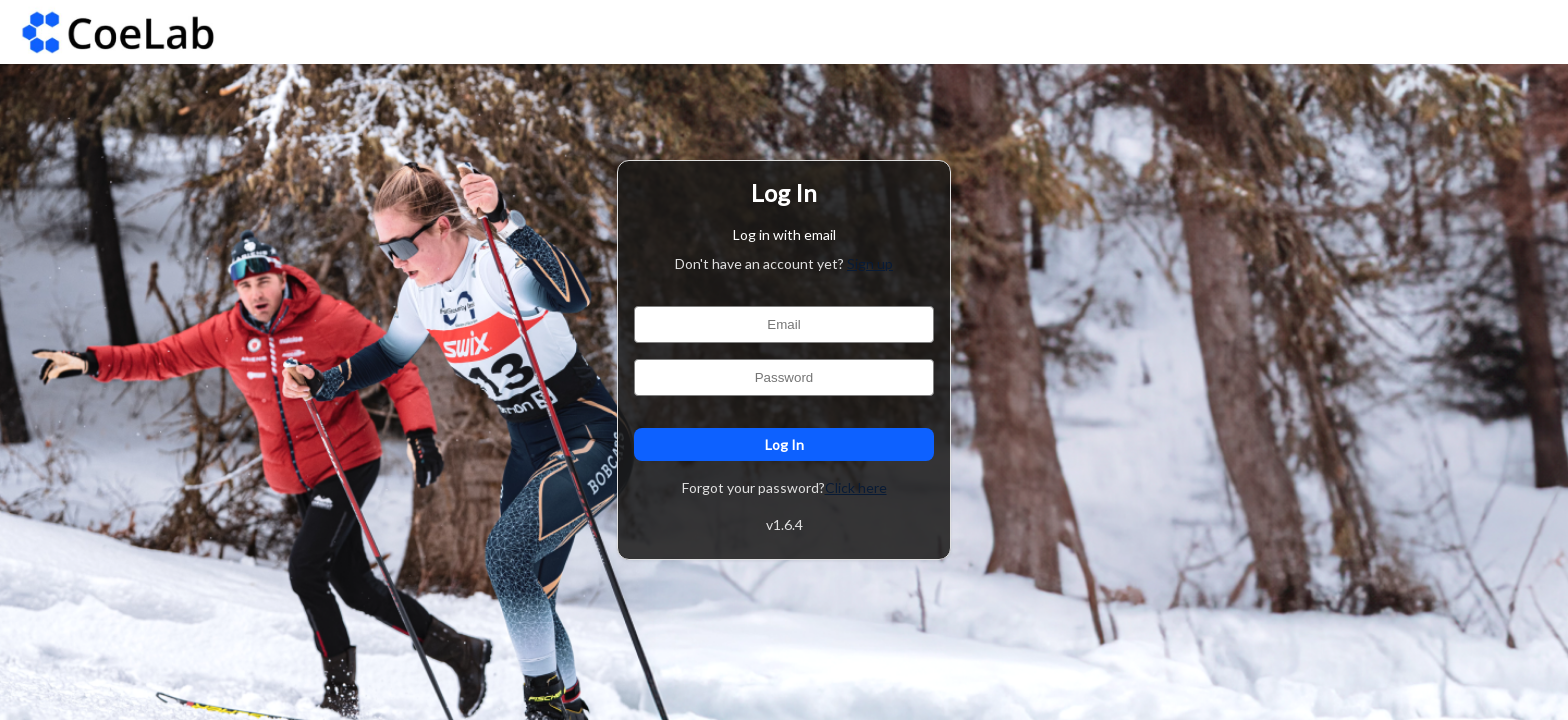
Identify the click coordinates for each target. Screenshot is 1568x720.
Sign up (870, 263)
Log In (784, 444)
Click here (856, 487)
